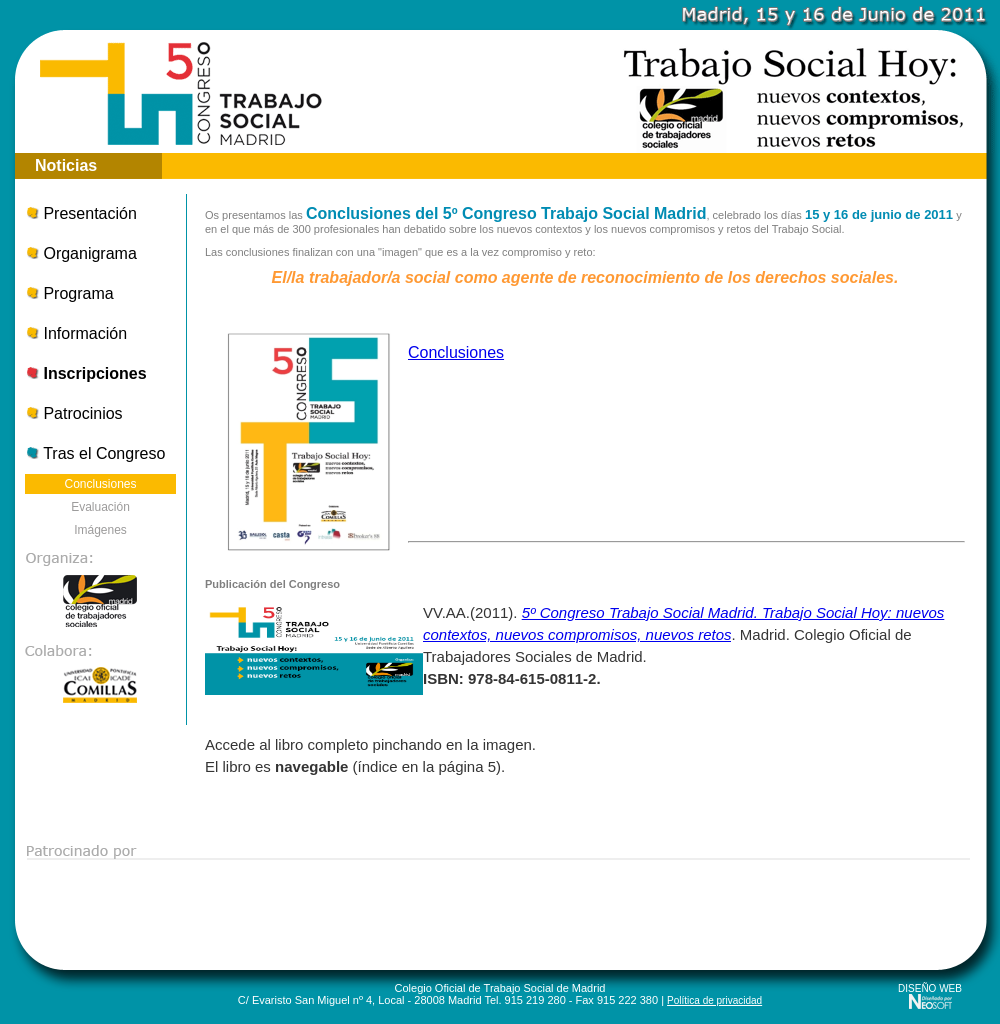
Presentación (81, 213)
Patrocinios (74, 413)
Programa (69, 293)
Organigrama (81, 253)
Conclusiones (100, 484)
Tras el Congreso (95, 453)
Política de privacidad (714, 1000)
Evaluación (100, 507)
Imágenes (100, 530)
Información (76, 333)
